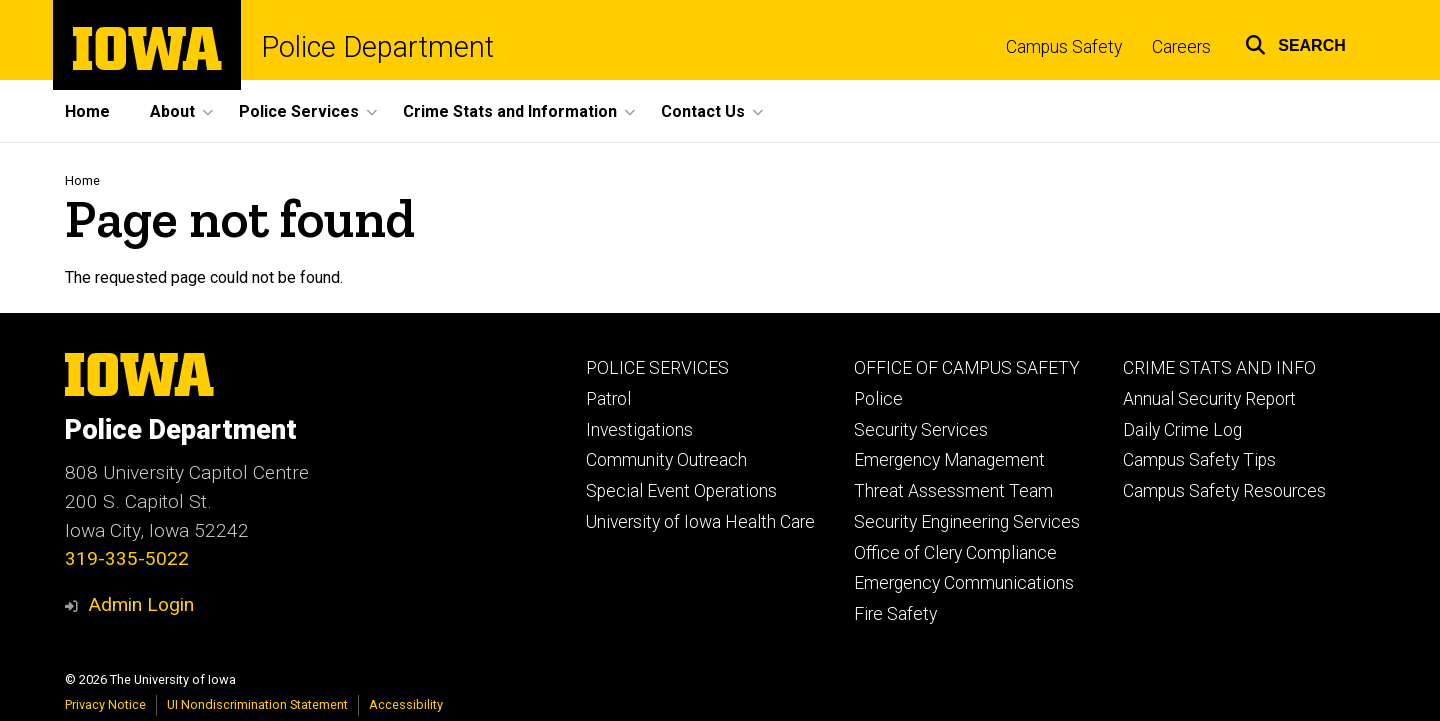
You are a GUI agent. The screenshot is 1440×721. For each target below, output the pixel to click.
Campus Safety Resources (1224, 491)
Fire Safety (895, 614)
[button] (1295, 42)
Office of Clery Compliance (955, 553)
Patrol (608, 399)
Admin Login (141, 604)
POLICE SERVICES (657, 368)
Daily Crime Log (1182, 430)
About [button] (172, 111)
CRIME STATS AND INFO (1219, 368)
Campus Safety (1064, 47)
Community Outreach (666, 460)
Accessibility (406, 704)
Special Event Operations (681, 491)
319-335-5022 (127, 558)
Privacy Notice (105, 704)
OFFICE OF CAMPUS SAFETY (967, 368)
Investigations (639, 430)
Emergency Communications (964, 583)
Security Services (921, 430)
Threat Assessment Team (953, 491)
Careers (1181, 47)
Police (878, 399)
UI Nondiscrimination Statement (257, 704)
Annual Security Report (1209, 399)
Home (87, 111)
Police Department (377, 47)
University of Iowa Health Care (700, 522)
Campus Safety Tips (1199, 460)
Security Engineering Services (967, 522)
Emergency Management (949, 460)
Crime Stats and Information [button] (510, 111)
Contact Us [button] (703, 111)
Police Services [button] (299, 111)
